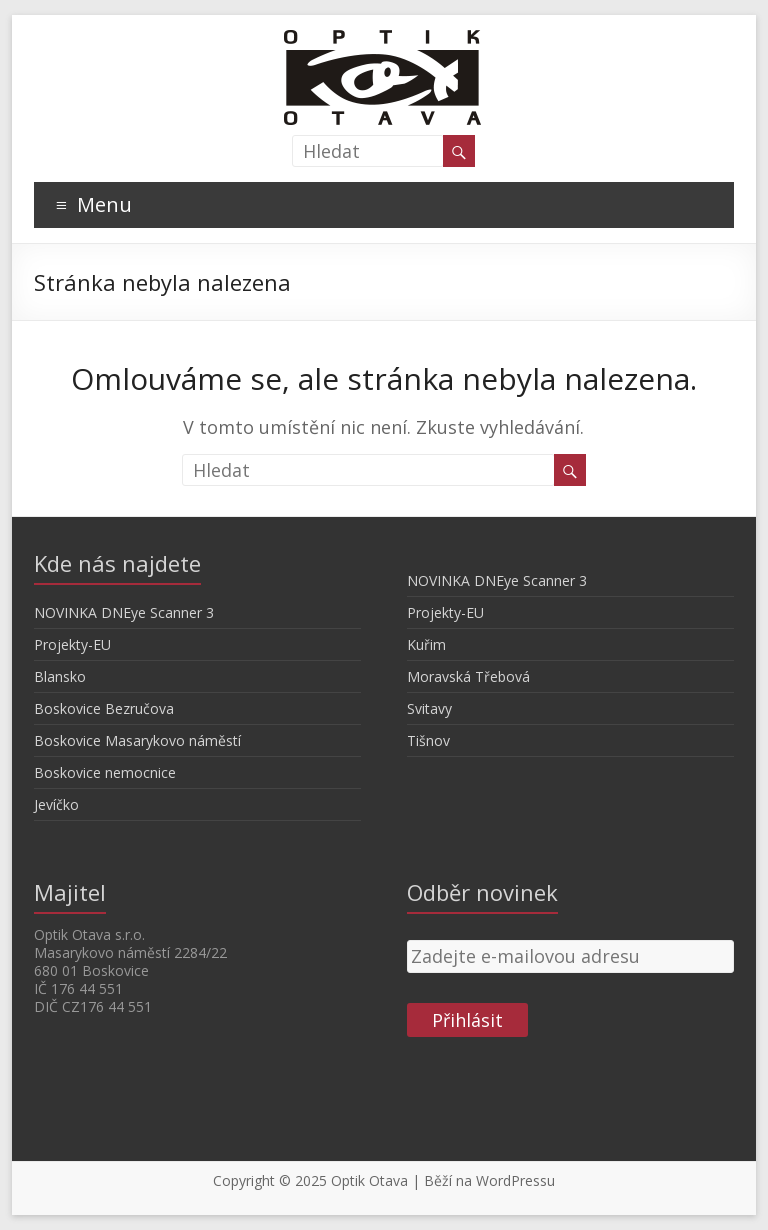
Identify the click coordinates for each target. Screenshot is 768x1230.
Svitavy (429, 708)
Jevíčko (56, 804)
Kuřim (426, 644)
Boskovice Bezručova (104, 708)
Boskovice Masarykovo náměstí (137, 740)
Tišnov (428, 740)
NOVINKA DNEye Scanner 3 (124, 612)
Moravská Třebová (468, 676)
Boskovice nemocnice (105, 772)
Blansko (60, 676)
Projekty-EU (72, 644)
